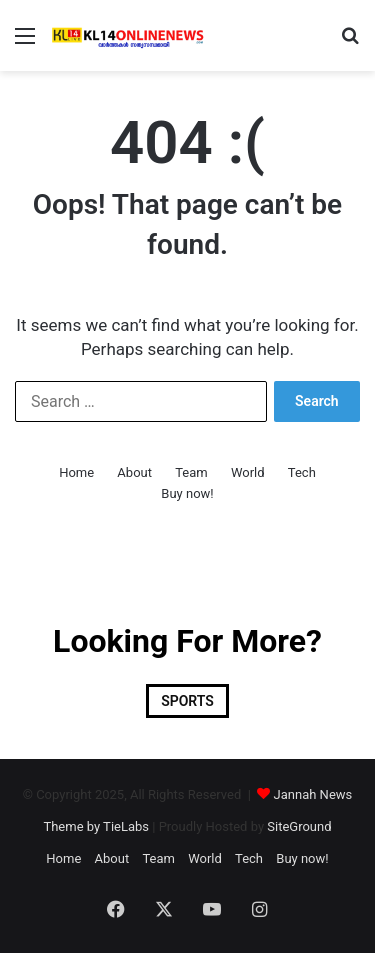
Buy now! (187, 493)
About (134, 472)
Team (191, 472)
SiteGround (299, 826)
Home (76, 472)
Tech (302, 472)
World (248, 472)
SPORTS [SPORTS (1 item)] (187, 701)
